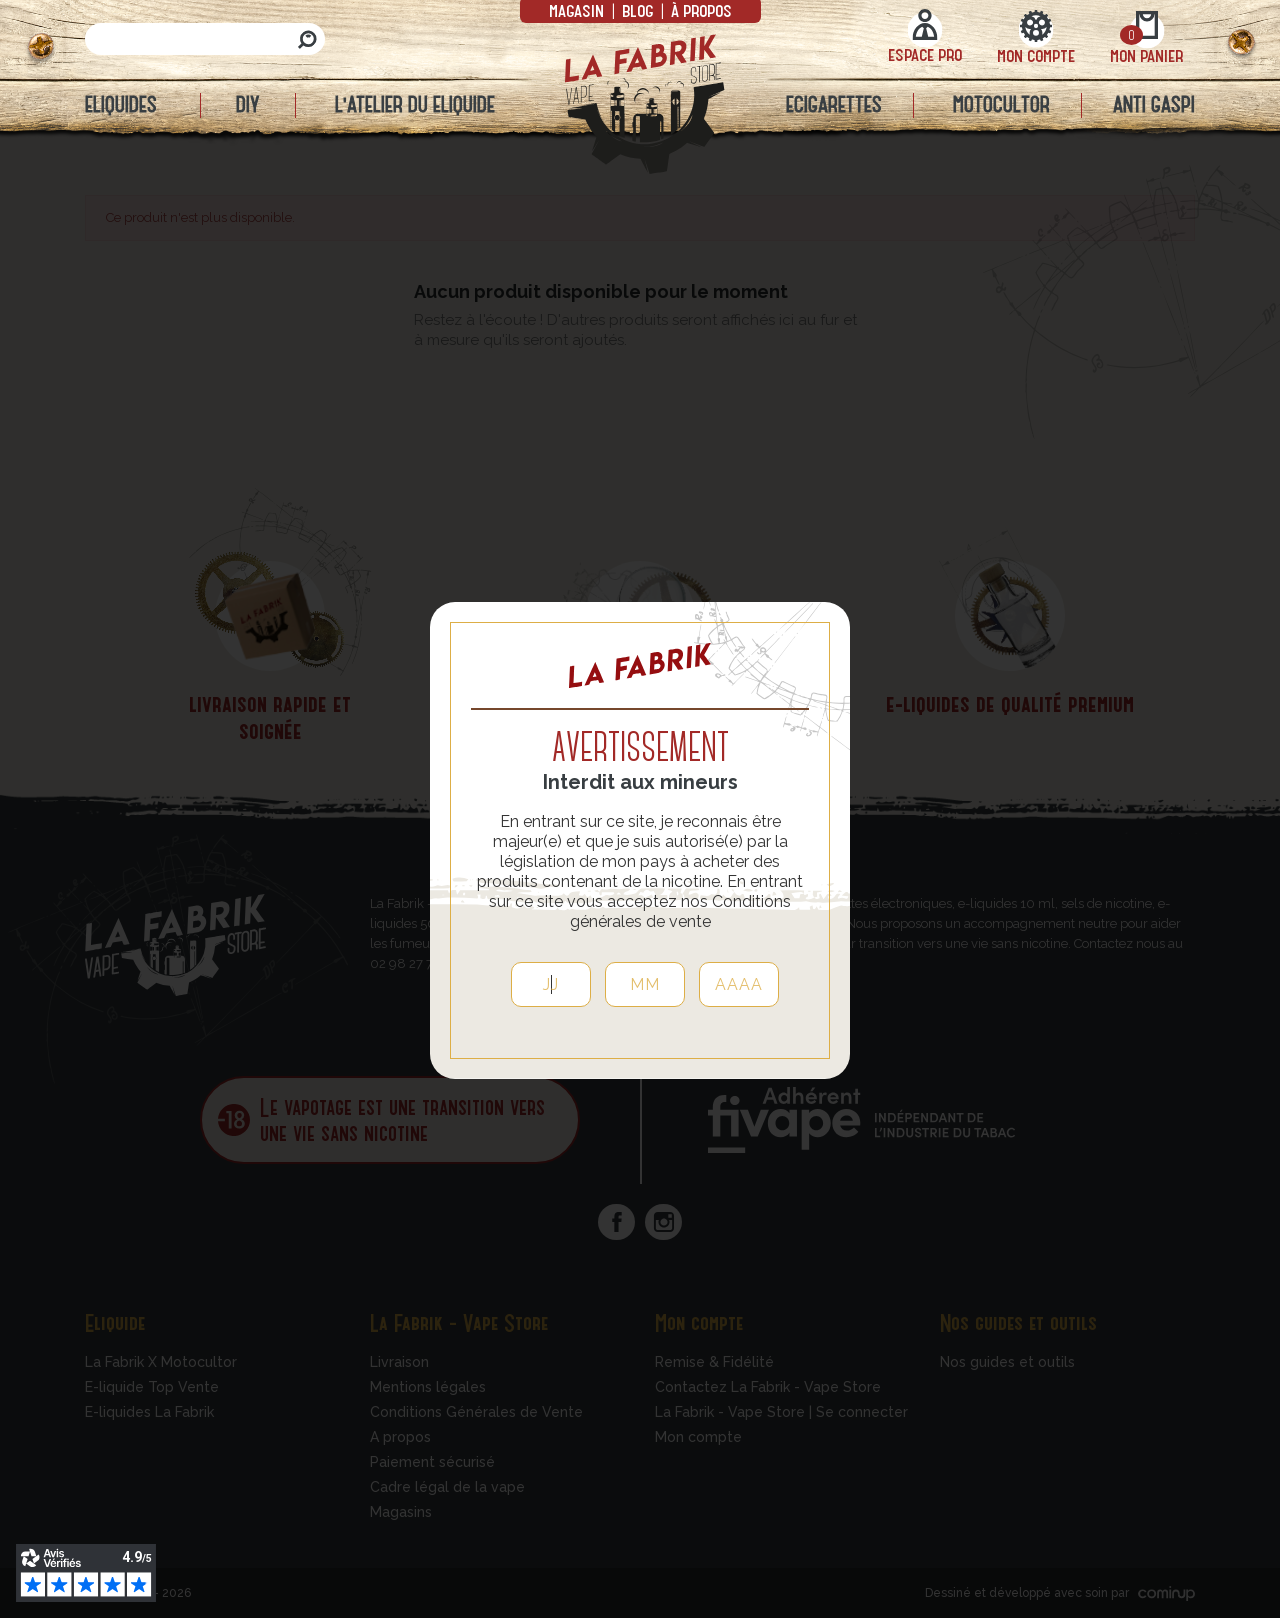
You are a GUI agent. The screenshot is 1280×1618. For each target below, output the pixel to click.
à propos (699, 10)
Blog (637, 10)
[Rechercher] (205, 39)
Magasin (578, 10)
